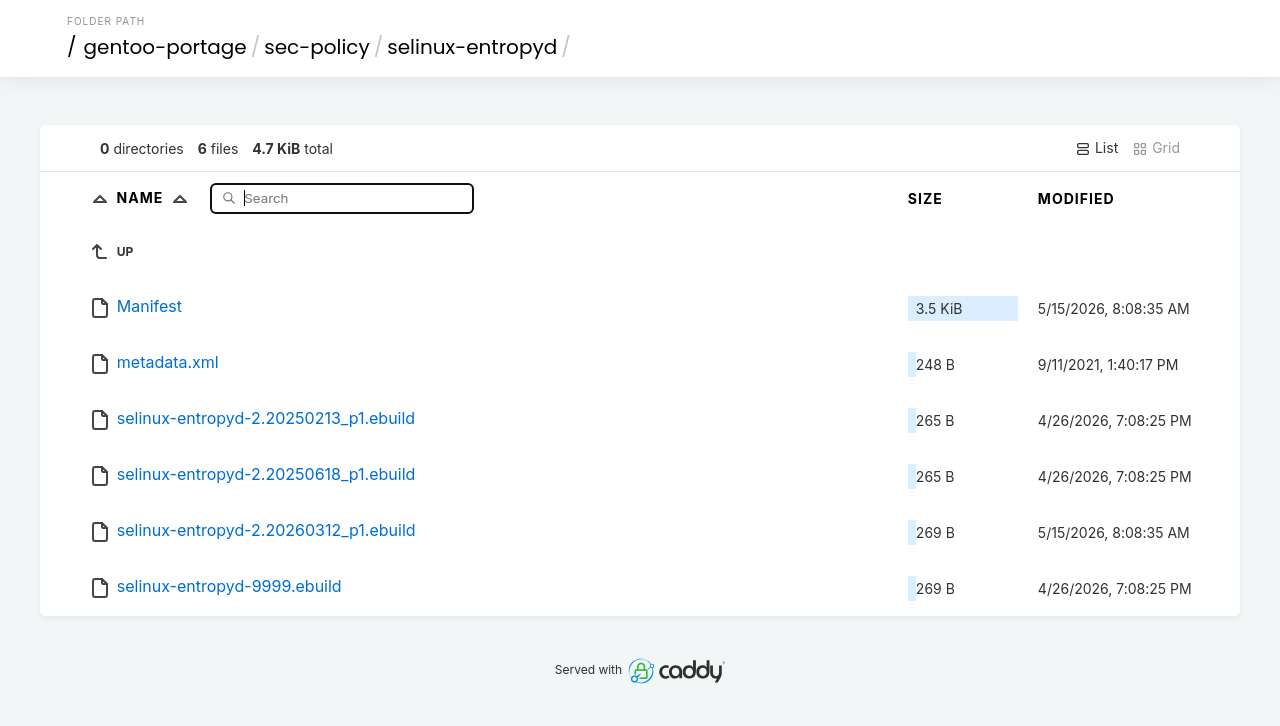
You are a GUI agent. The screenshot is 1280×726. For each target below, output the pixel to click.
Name (156, 197)
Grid (1156, 148)
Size (925, 198)
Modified (1076, 198)
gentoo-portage (165, 47)
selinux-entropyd (472, 47)
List (1096, 148)
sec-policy (317, 47)
